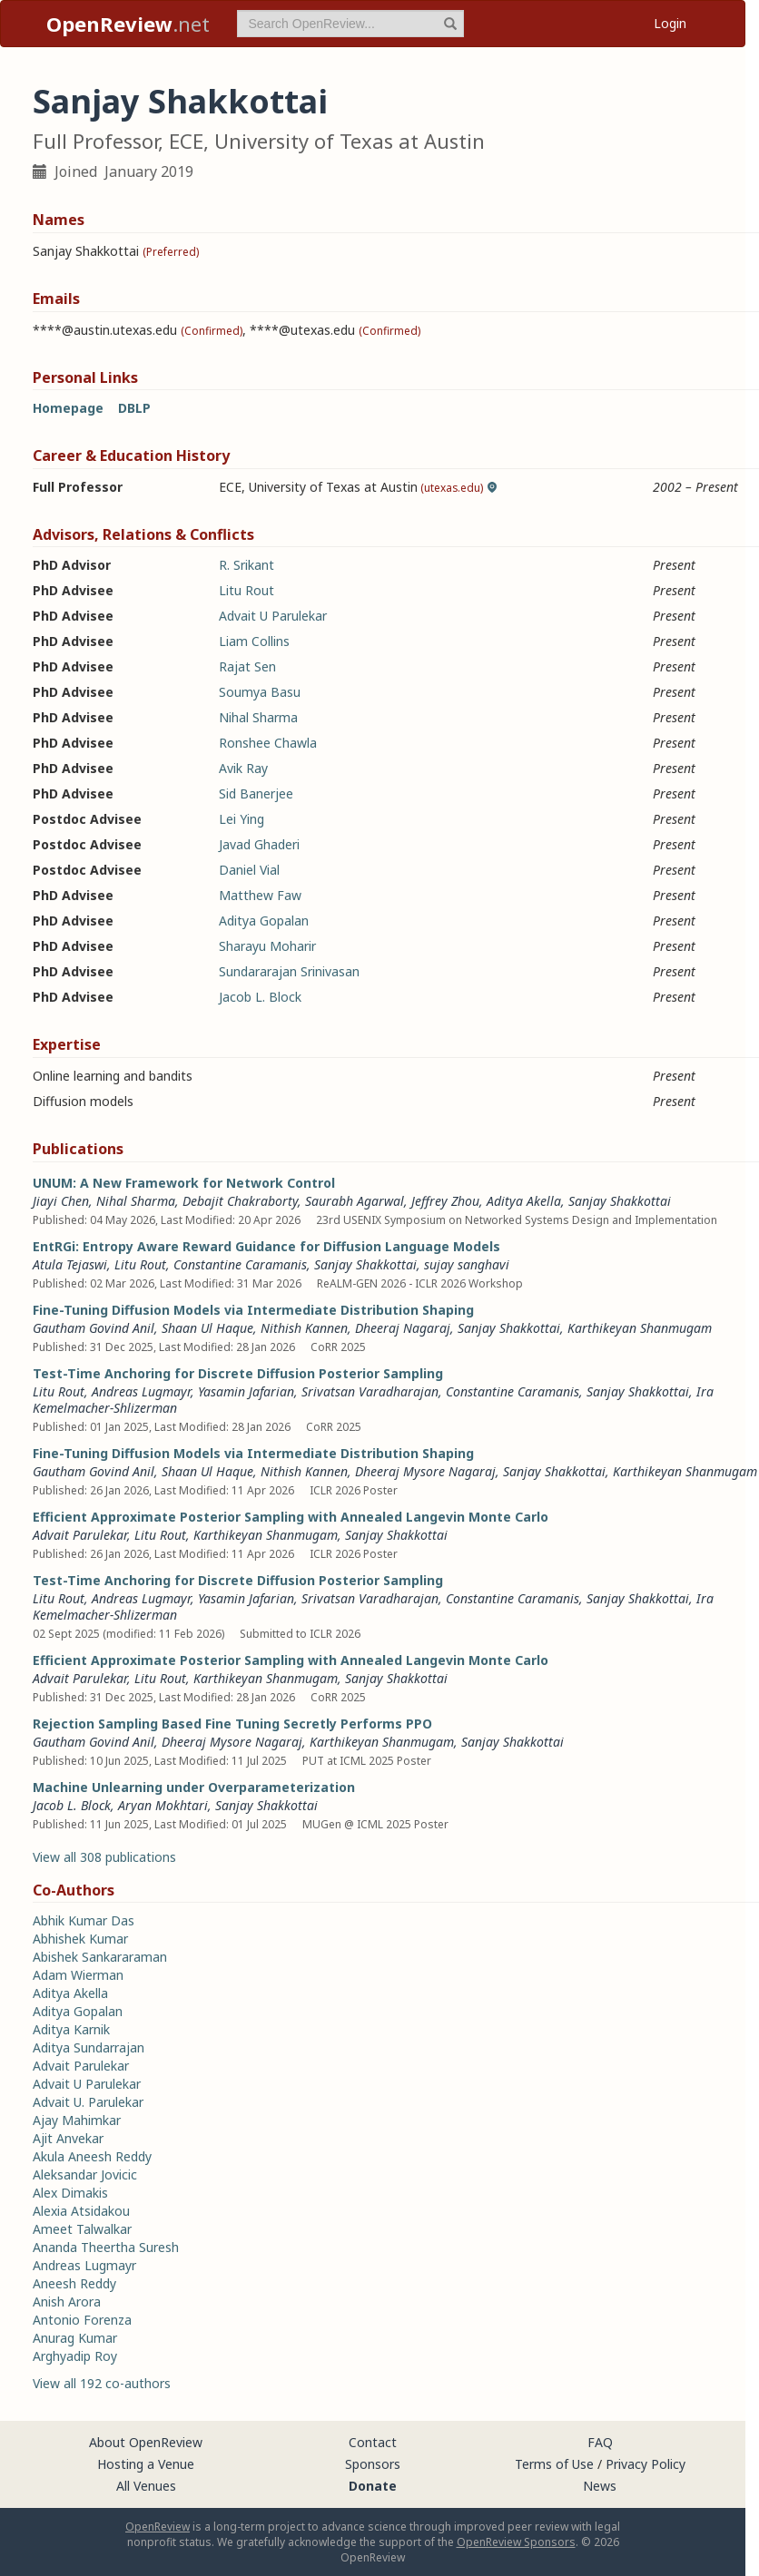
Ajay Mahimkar (77, 2120)
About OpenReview (145, 2442)
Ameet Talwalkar (82, 2229)
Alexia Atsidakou (81, 2210)
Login (670, 23)
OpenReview (157, 2526)
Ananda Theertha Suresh (106, 2247)
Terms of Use (554, 2464)
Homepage (68, 407)
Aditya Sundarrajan (88, 2047)
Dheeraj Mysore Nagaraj (425, 1471)
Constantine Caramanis (240, 1264)
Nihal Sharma (258, 717)
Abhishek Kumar (80, 1938)
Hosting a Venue (145, 2464)
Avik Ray (243, 768)
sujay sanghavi (466, 1264)
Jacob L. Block (260, 996)
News (599, 2485)
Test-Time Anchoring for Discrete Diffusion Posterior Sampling (238, 1373)
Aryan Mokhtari (163, 1805)
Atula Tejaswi (70, 1264)
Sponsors (372, 2464)
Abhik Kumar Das (83, 1920)
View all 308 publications (104, 1857)
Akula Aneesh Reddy (92, 2156)
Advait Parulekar (80, 1534)
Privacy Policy (645, 2464)
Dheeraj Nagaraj (402, 1328)
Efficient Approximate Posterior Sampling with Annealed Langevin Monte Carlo (290, 1516)
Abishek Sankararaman (100, 1956)
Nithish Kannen (304, 1328)
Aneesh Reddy (74, 2283)
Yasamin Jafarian (246, 1391)
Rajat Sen (247, 666)
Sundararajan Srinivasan (289, 971)
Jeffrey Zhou (445, 1201)
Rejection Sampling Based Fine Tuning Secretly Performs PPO (232, 1723)
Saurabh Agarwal (354, 1201)
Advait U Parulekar (273, 615)
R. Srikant (246, 564)
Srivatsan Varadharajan (370, 1391)
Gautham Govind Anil (93, 1328)
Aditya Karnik (71, 2029)
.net (128, 23)
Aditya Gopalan (264, 920)
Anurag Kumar (75, 2337)
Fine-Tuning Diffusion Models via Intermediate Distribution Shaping (253, 1309)
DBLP (134, 407)
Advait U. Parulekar (88, 2102)
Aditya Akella (524, 1201)
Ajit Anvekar (68, 2138)
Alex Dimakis (70, 2192)
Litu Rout (246, 590)
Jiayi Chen (61, 1201)
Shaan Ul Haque (207, 1328)
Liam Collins (254, 641)
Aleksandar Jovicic (85, 2174)
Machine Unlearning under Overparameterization (194, 1787)
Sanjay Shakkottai (619, 1201)
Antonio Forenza (82, 2319)
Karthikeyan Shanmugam (639, 1328)
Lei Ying (241, 819)
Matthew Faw (260, 895)
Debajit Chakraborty (240, 1201)
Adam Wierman (78, 1974)
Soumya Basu (260, 691)
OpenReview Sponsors (516, 2542)
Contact (373, 2442)
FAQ (600, 2442)
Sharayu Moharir (267, 946)
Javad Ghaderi (259, 844)
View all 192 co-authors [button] (102, 2383)
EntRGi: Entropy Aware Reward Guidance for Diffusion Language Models (266, 1246)
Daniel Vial (249, 869)
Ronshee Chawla (268, 742)
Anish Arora (67, 2301)
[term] (350, 23)
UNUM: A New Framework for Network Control (184, 1182)
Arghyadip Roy (75, 2356)
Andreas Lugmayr (141, 1391)
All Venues (146, 2485)
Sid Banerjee (256, 793)
